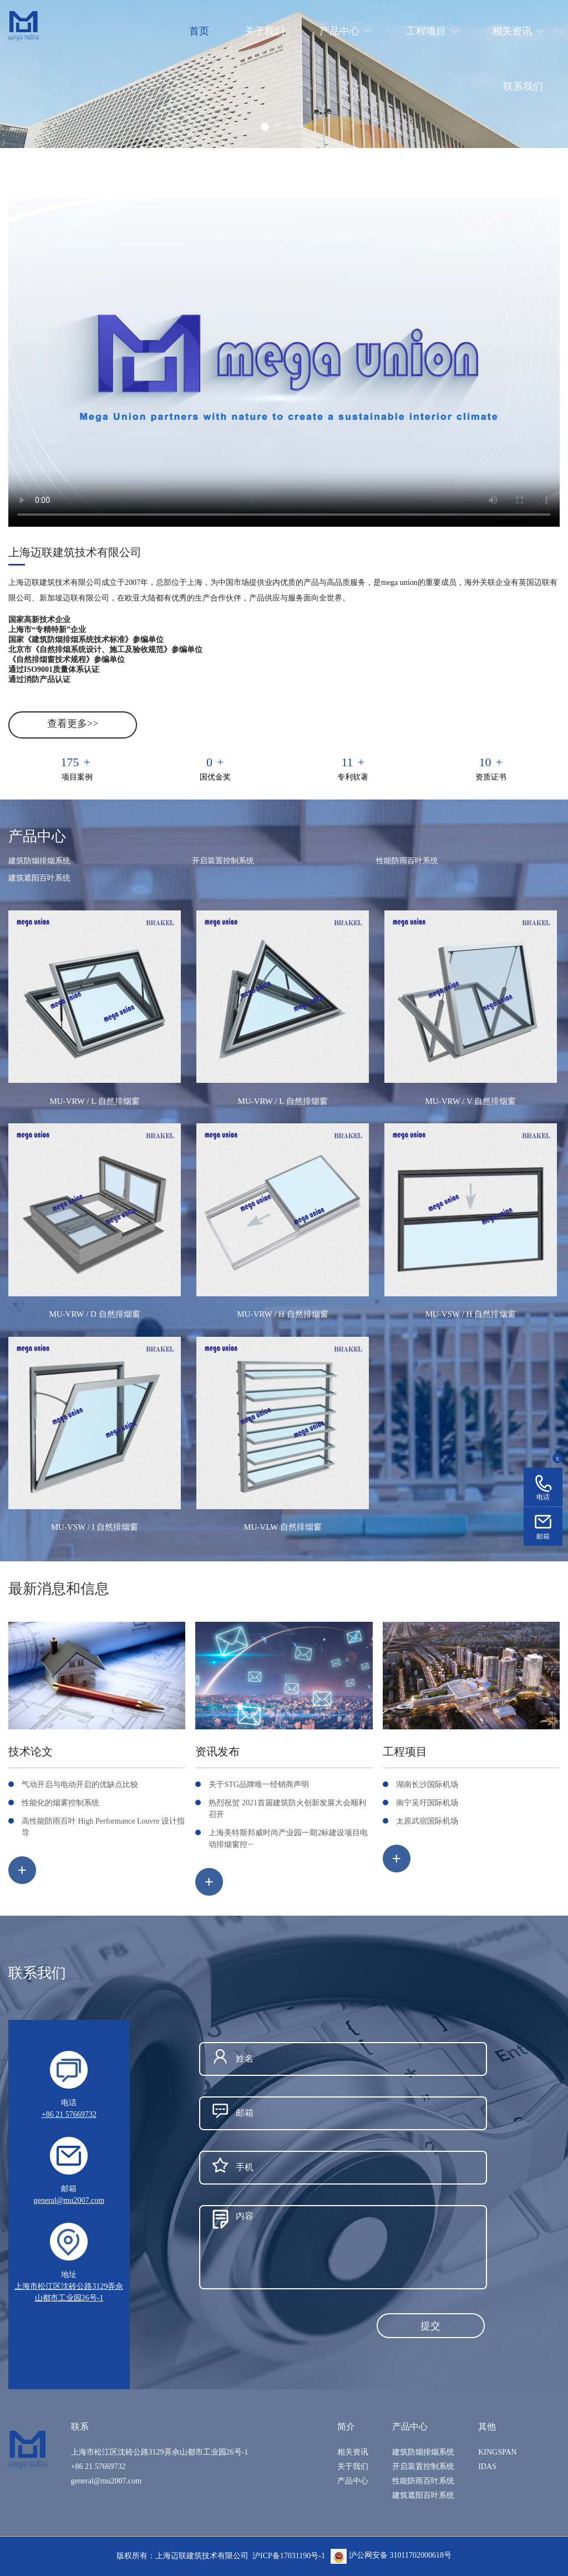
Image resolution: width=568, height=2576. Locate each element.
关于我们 (352, 2466)
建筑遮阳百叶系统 (39, 878)
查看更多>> (72, 723)
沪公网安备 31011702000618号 (391, 2555)
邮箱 (543, 1536)
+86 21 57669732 (69, 2114)
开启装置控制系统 (223, 861)
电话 (543, 1497)
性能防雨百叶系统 (407, 861)
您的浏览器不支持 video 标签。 (284, 363)
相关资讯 (352, 2452)
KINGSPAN (497, 2452)
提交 (430, 2325)
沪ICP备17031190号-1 (288, 2555)
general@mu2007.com (69, 2200)
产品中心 (352, 2481)
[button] (265, 127)
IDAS (487, 2466)
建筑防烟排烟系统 (39, 861)
